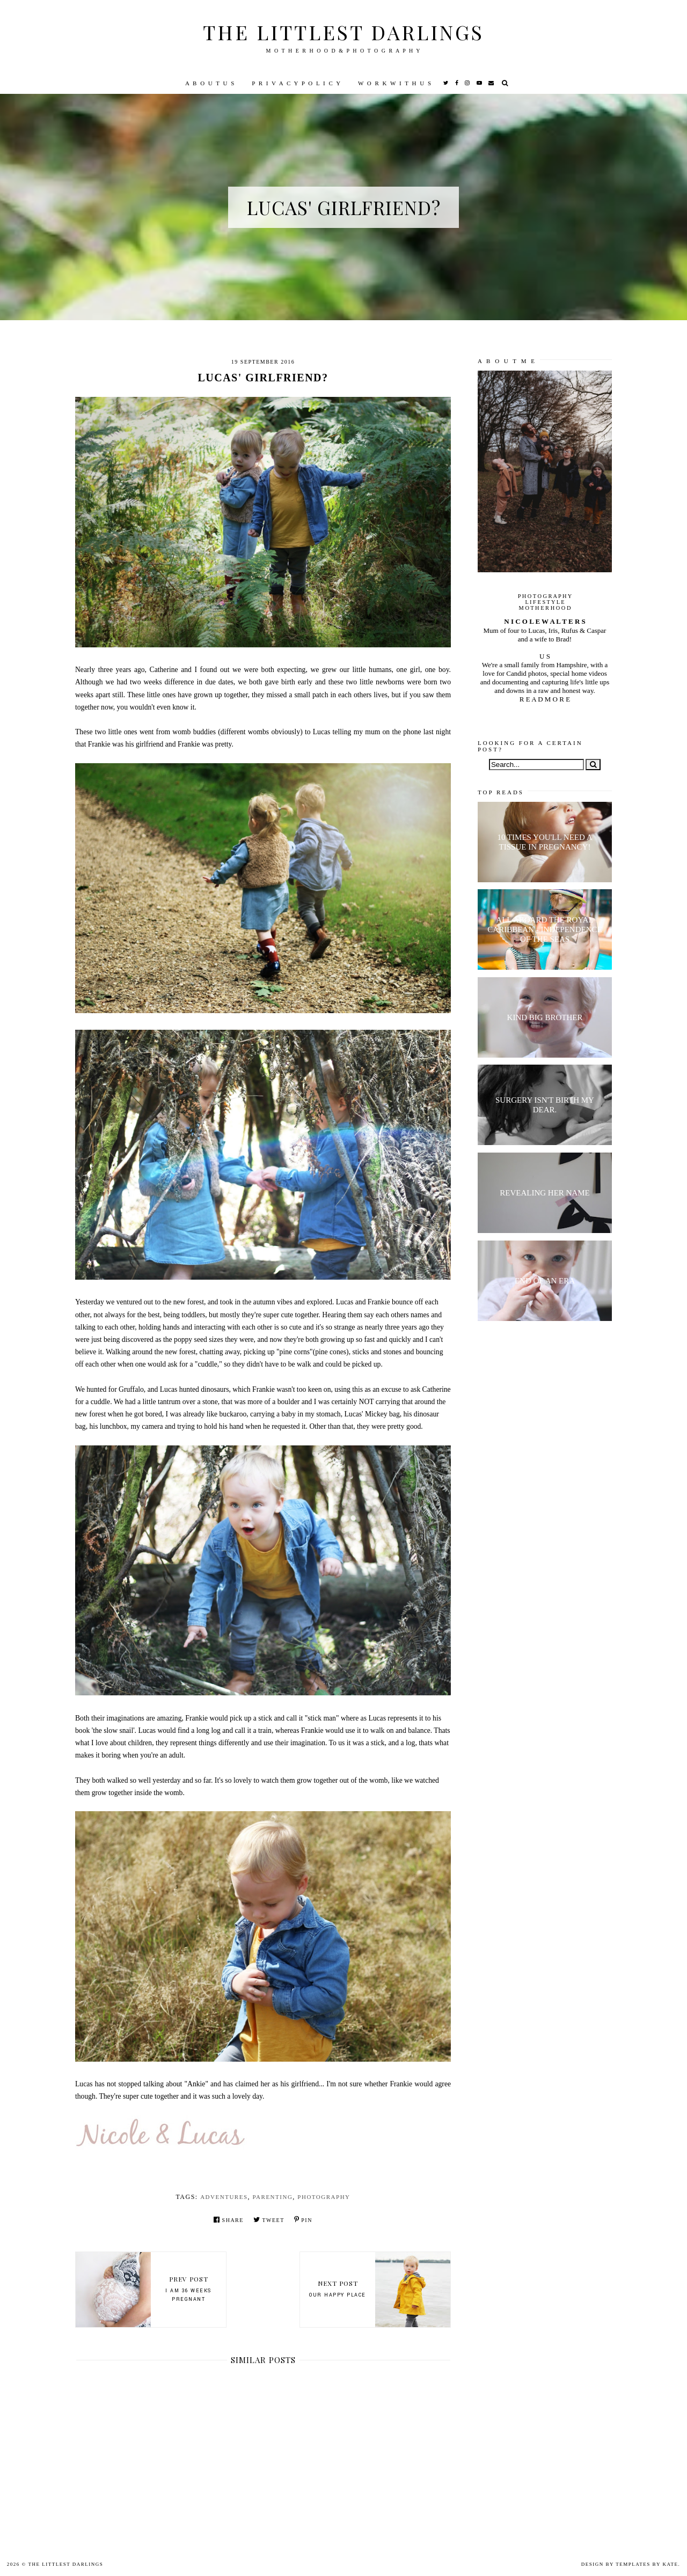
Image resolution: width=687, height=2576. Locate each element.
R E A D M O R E (545, 699)
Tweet (268, 2219)
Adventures (223, 2197)
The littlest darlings (343, 32)
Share (229, 2219)
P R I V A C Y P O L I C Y (296, 83)
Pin (303, 2219)
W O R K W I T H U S (395, 83)
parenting (273, 2197)
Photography (323, 2197)
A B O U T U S (210, 83)
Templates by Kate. (648, 2564)
